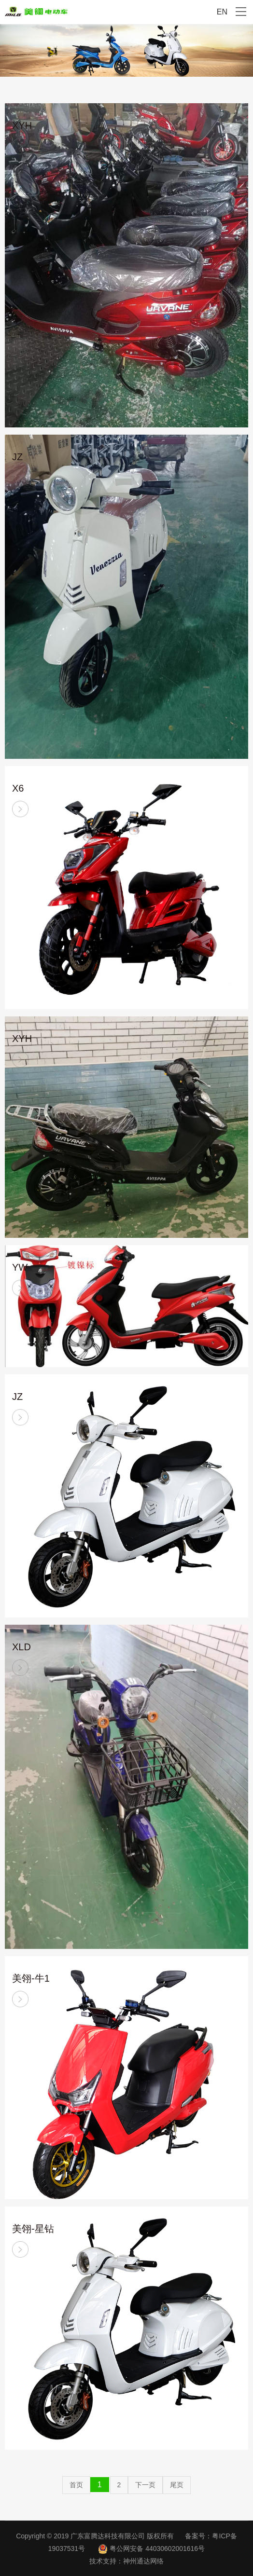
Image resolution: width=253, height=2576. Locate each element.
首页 (76, 2485)
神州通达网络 (143, 2561)
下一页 (145, 2485)
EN (222, 12)
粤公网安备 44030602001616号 (157, 2548)
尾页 (176, 2485)
